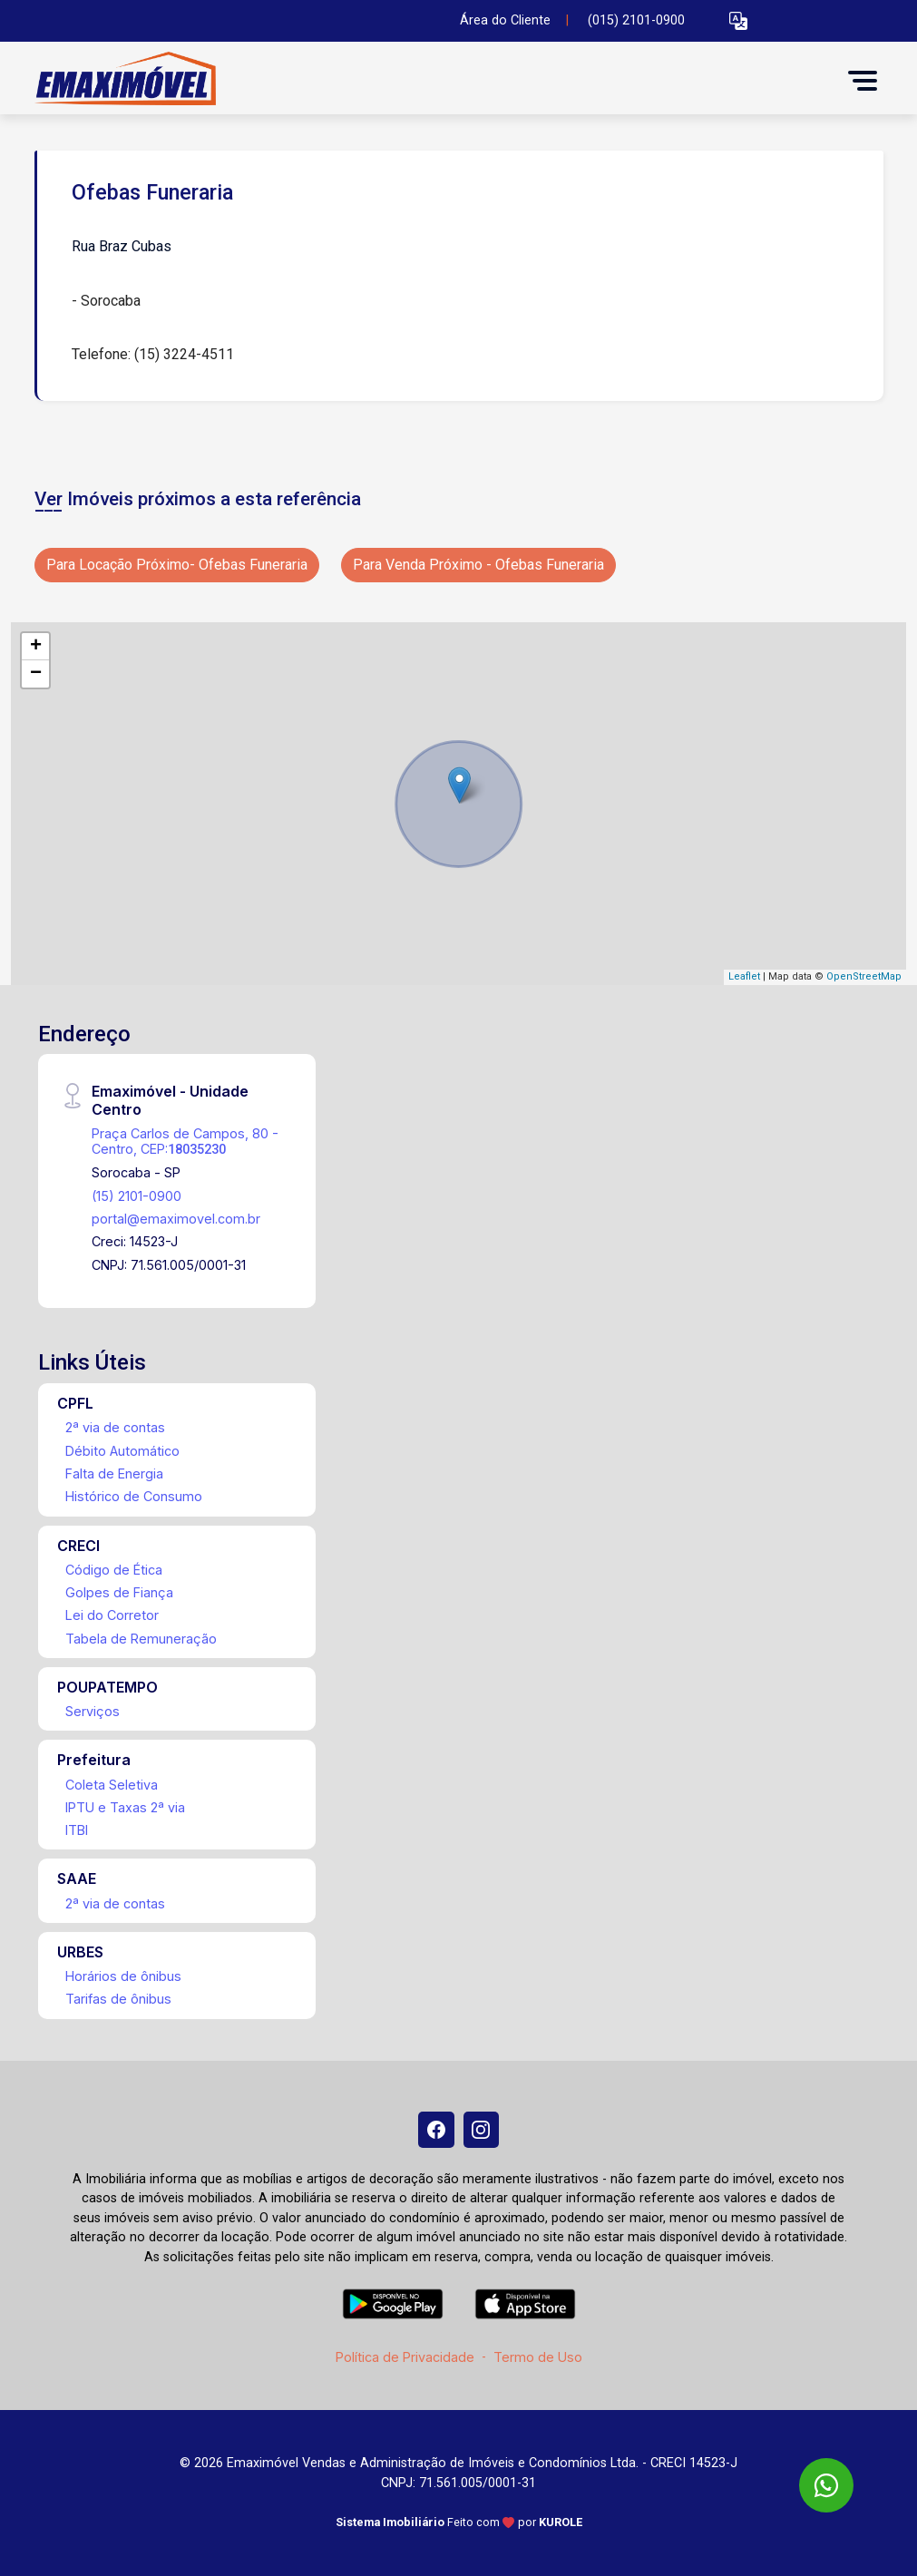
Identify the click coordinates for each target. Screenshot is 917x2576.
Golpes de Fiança (119, 1592)
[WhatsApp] (826, 2485)
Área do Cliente (505, 20)
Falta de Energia (114, 1473)
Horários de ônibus (123, 1976)
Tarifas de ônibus (118, 1998)
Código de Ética (113, 1569)
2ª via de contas (115, 1427)
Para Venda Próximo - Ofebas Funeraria (478, 564)
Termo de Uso (537, 2357)
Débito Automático (122, 1451)
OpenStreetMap (864, 976)
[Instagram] (481, 2130)
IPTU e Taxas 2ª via (125, 1807)
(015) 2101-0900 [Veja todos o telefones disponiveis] (636, 20)
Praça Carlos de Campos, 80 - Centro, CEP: (185, 1141)
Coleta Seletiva (111, 1784)
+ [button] (36, 646)
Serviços (92, 1711)
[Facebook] (436, 2130)
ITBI (76, 1830)
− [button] (36, 674)
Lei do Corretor (112, 1615)
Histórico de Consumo (133, 1496)
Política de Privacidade (405, 2357)
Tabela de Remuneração (141, 1638)
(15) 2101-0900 (136, 1196)
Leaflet (744, 976)
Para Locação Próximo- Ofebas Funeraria (176, 564)
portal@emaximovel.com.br (176, 1218)
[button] (738, 21)
